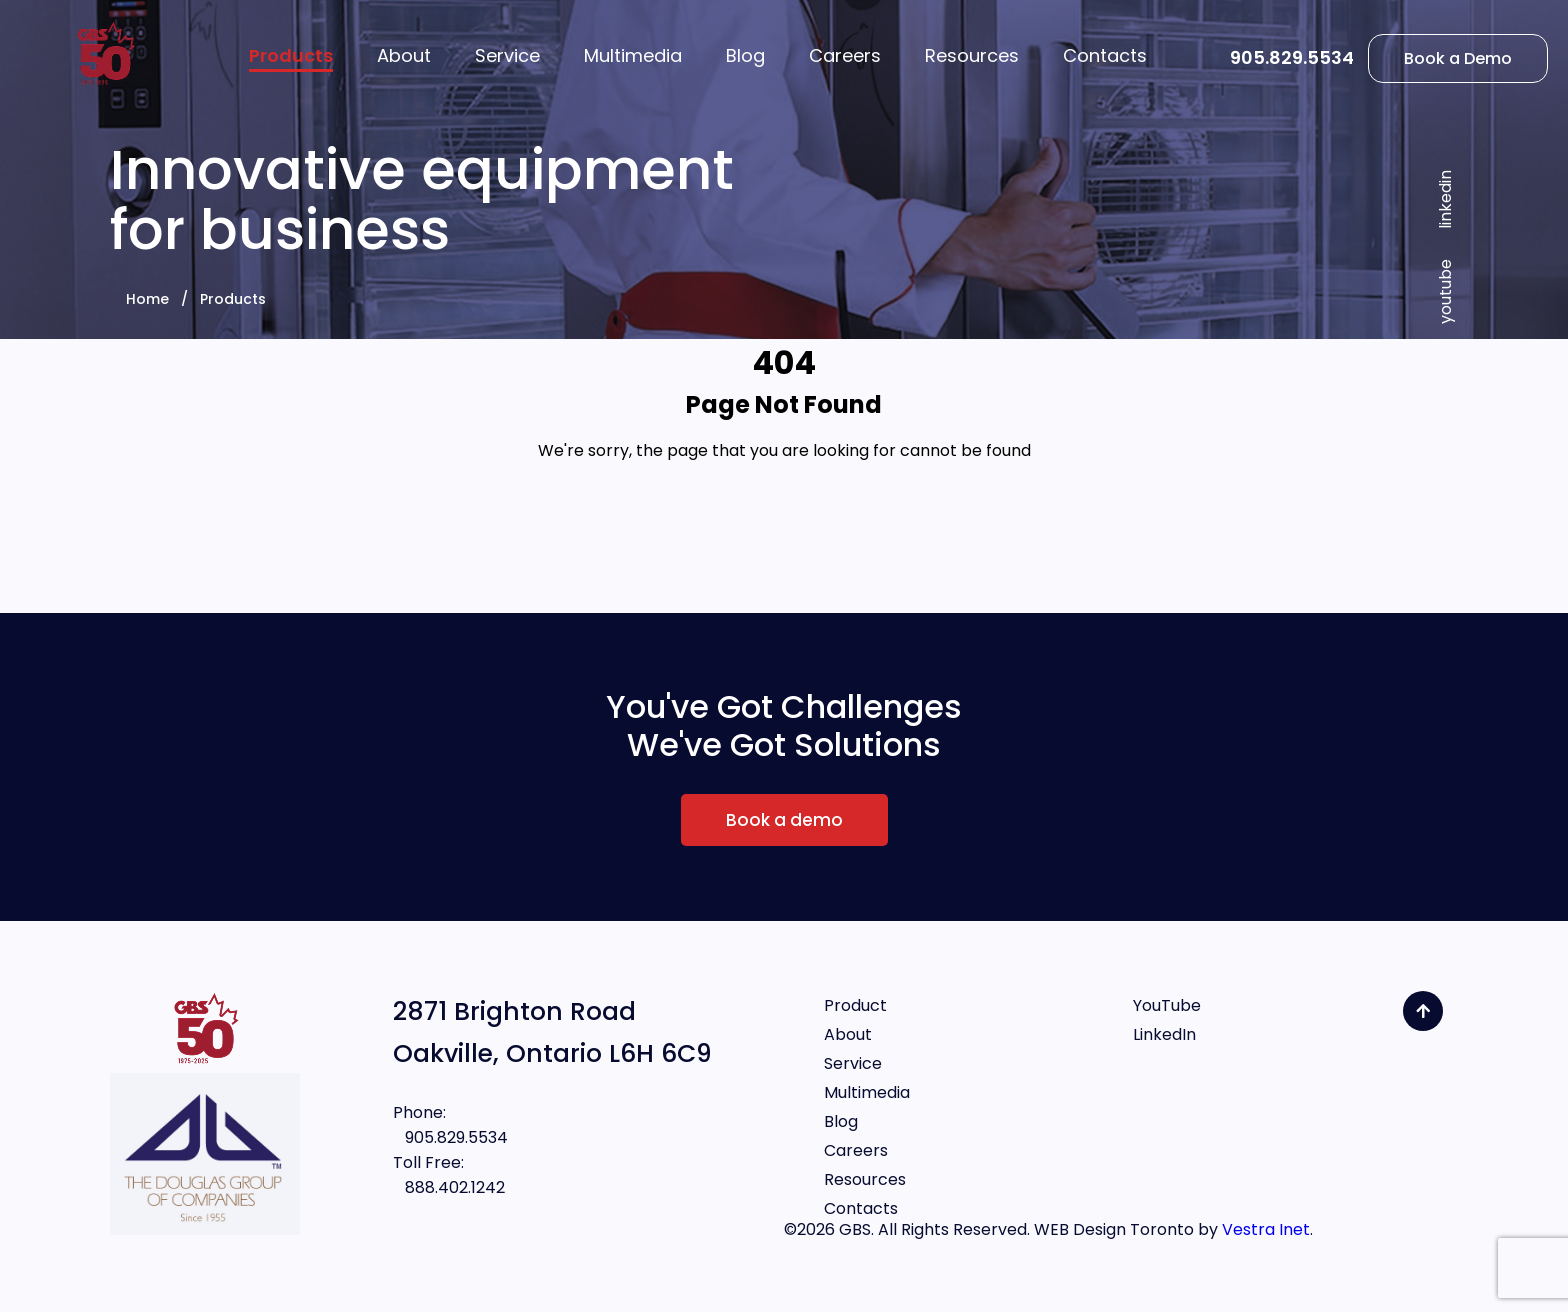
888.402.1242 (449, 1187)
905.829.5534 (1292, 57)
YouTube (1167, 1005)
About (848, 1034)
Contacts (861, 1208)
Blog (841, 1121)
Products (233, 299)
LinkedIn (1164, 1034)
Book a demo (784, 820)
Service (853, 1063)
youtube (1445, 291)
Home (147, 299)
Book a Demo (1458, 58)
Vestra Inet (1266, 1229)
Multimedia (867, 1092)
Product (855, 1005)
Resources (865, 1179)
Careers (856, 1150)
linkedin (1445, 199)
